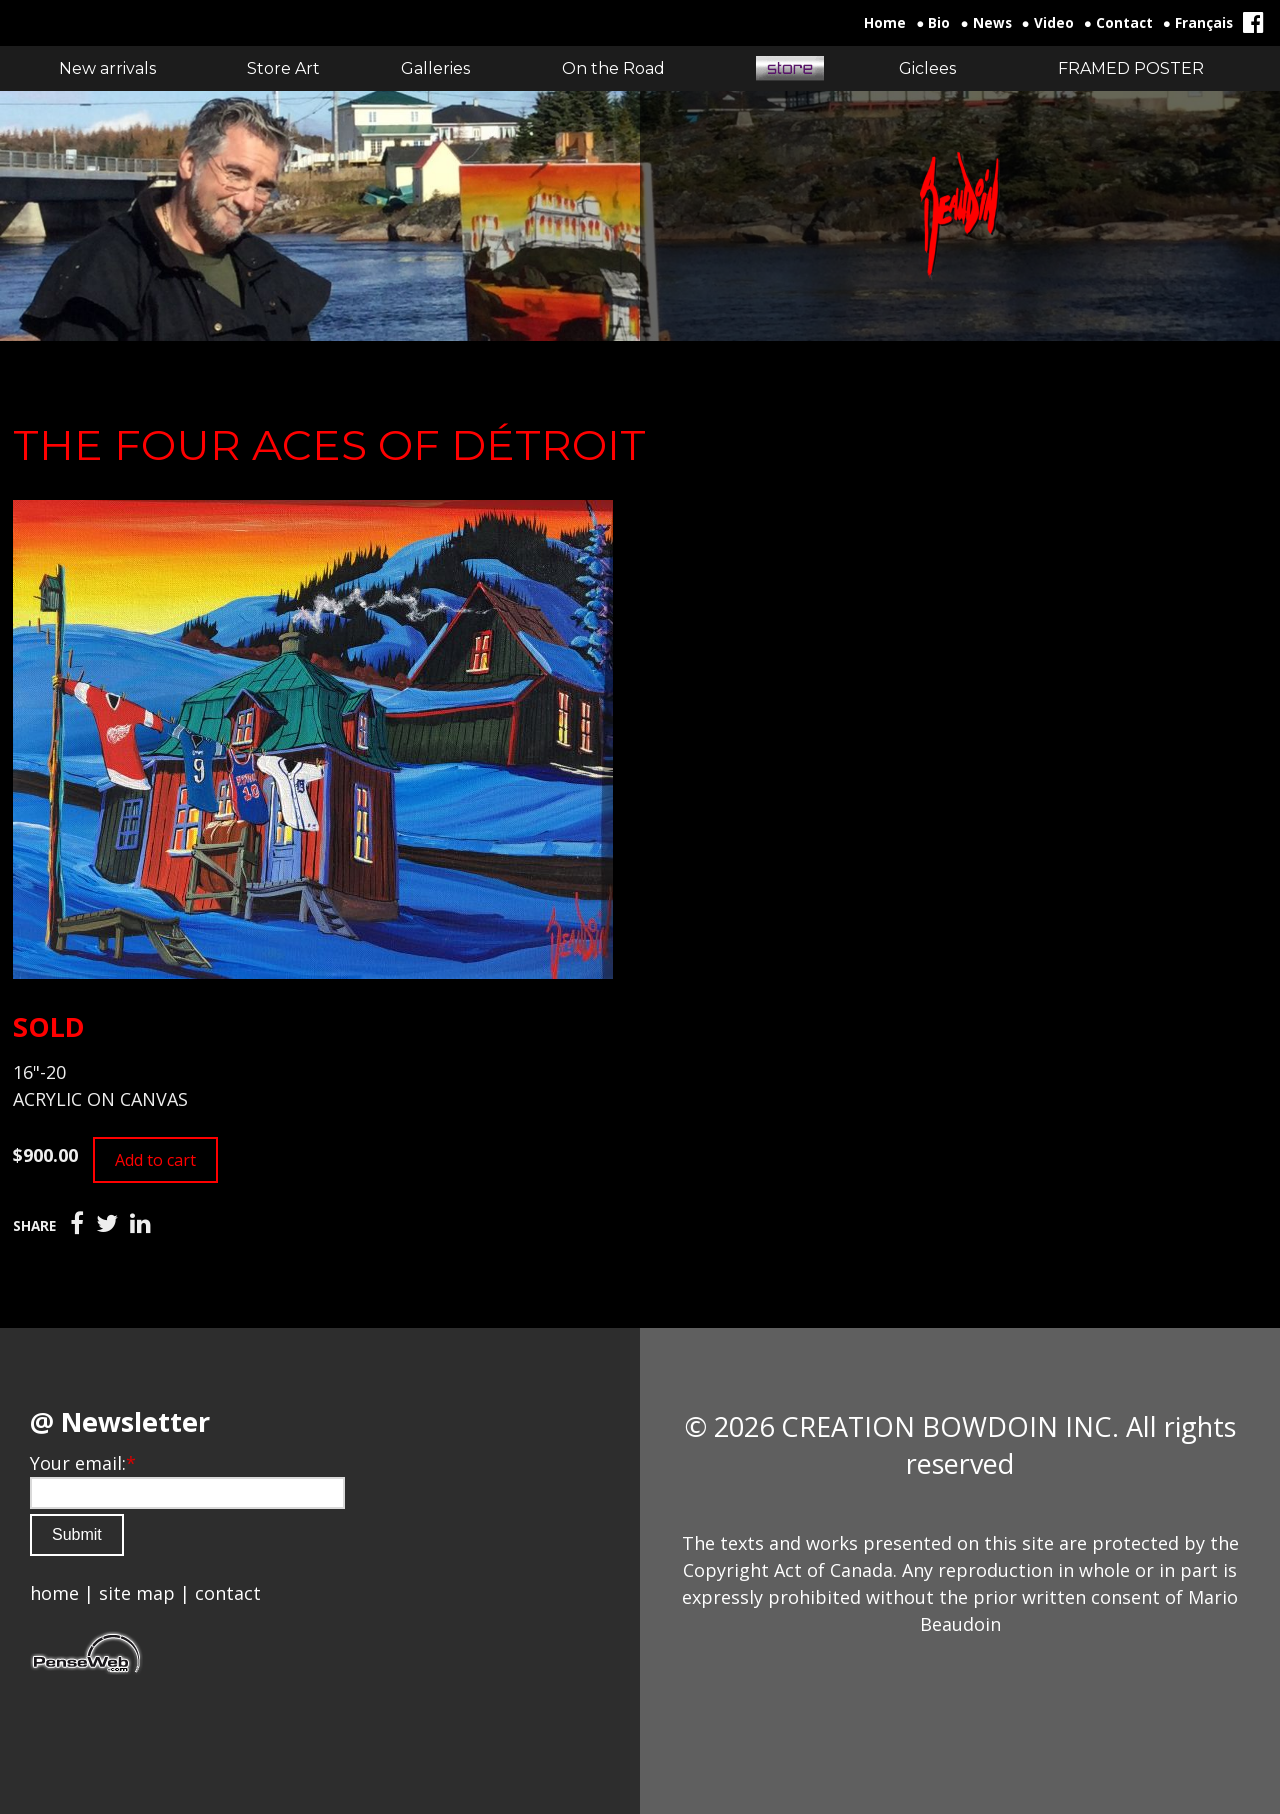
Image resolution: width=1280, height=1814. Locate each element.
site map (137, 1593)
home (54, 1593)
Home (885, 23)
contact (228, 1593)
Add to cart (155, 1160)
